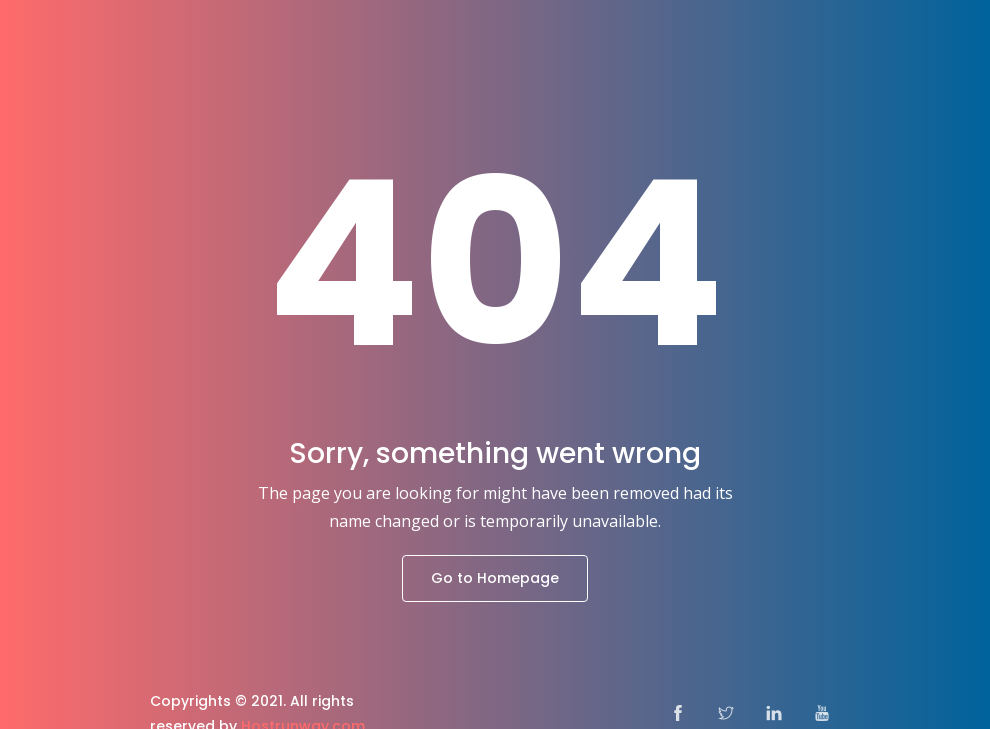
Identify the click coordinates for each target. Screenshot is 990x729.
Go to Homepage (495, 578)
